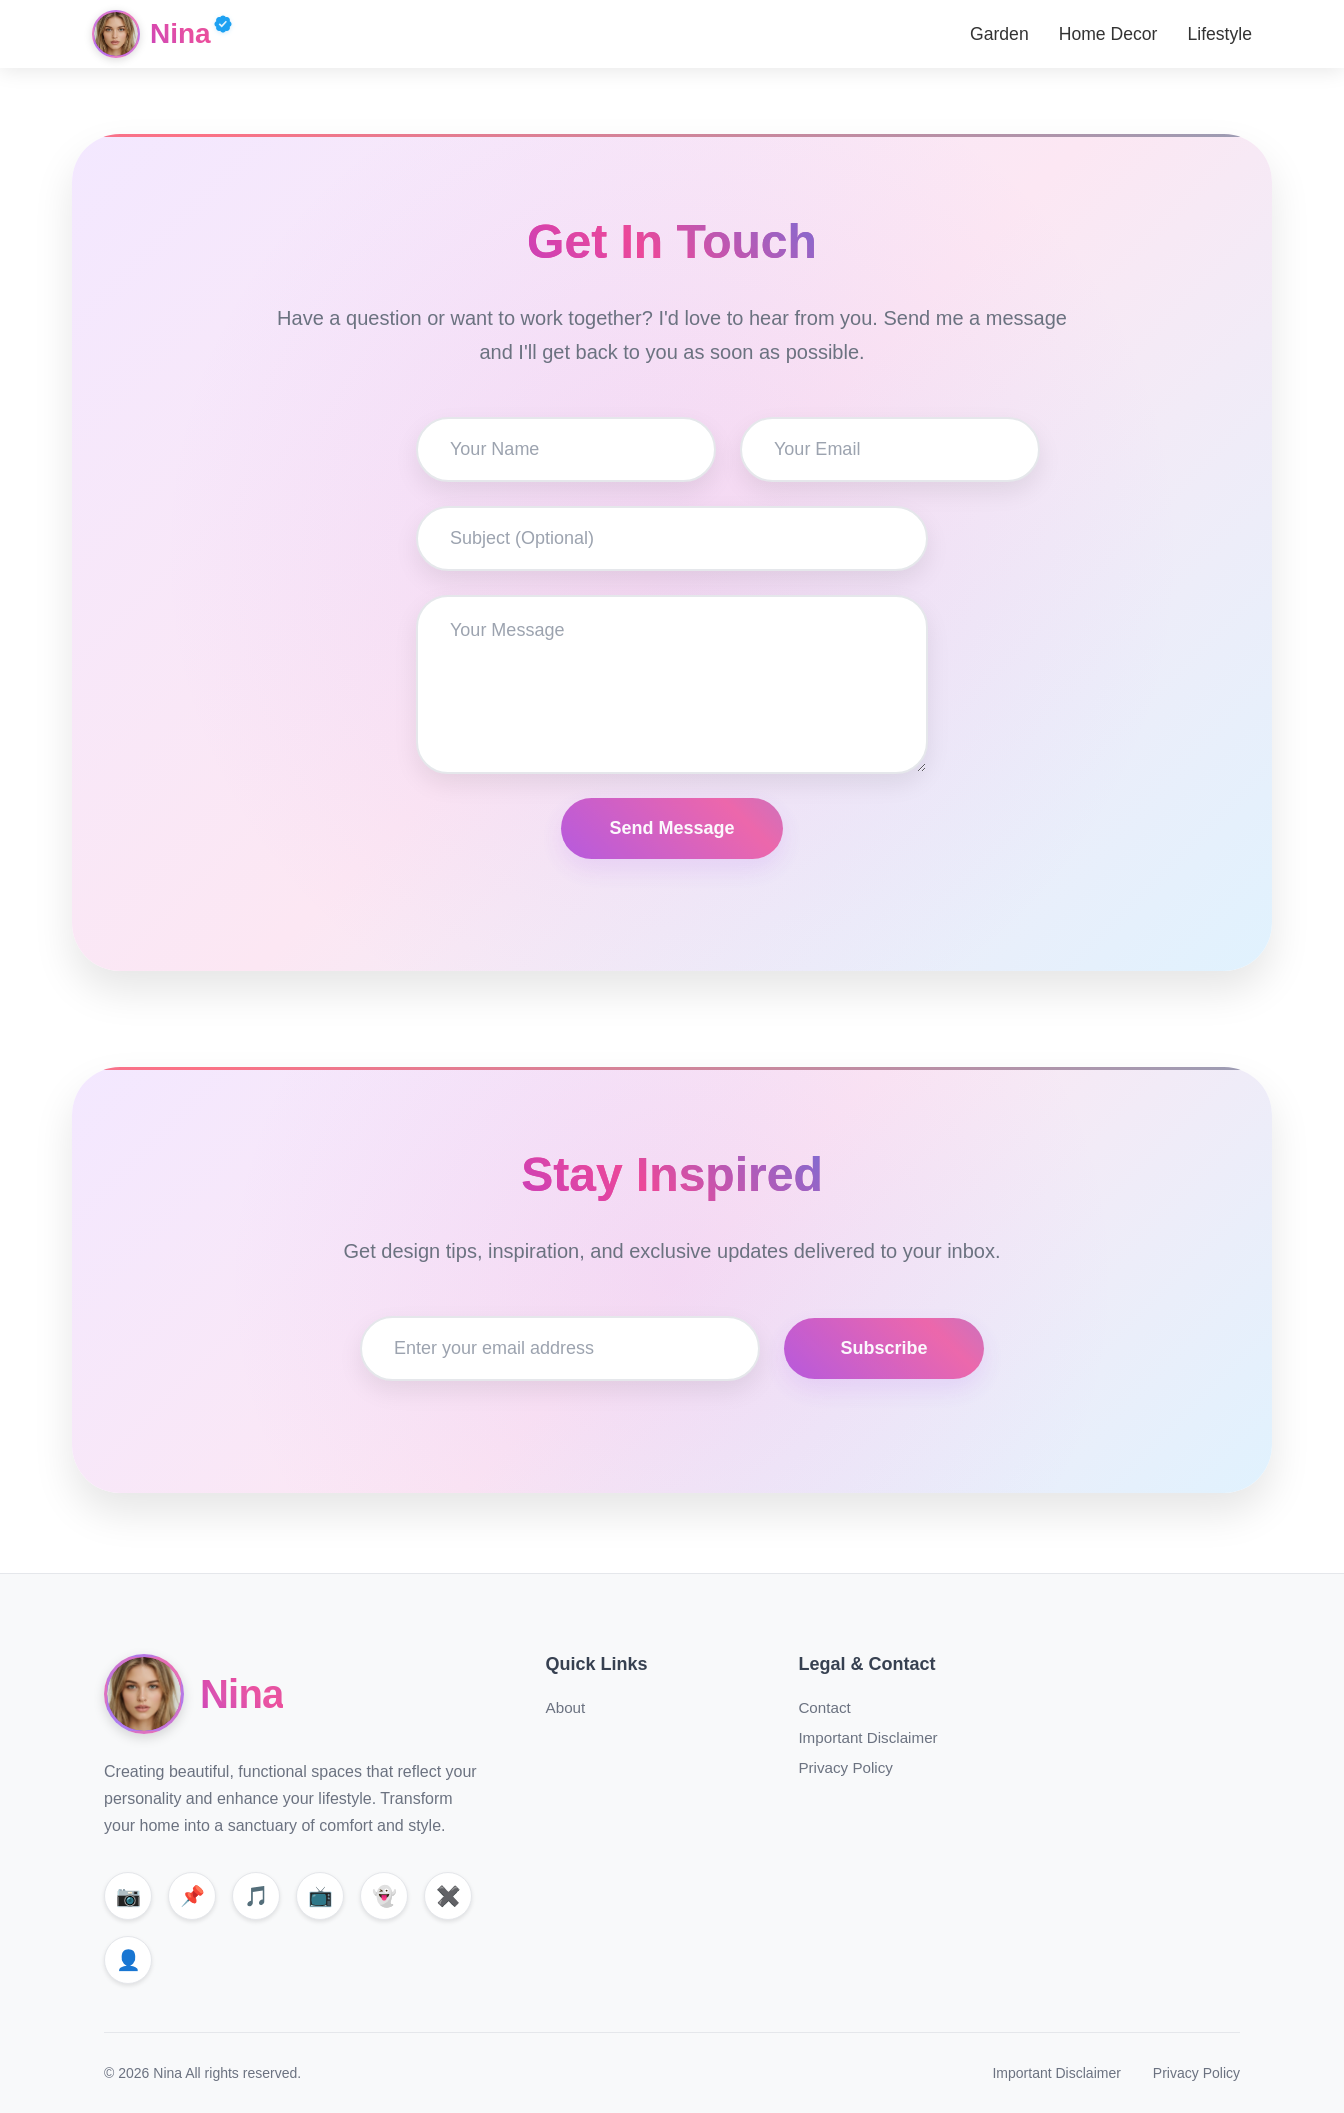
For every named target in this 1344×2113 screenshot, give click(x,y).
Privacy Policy (845, 1767)
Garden (999, 34)
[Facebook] (128, 1960)
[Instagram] (128, 1896)
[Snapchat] (384, 1896)
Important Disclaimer (867, 1737)
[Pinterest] (192, 1896)
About (566, 1707)
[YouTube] (320, 1896)
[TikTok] (256, 1896)
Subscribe (883, 1348)
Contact (824, 1707)
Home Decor (1108, 34)
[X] (448, 1896)
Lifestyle (1219, 34)
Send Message (671, 828)
